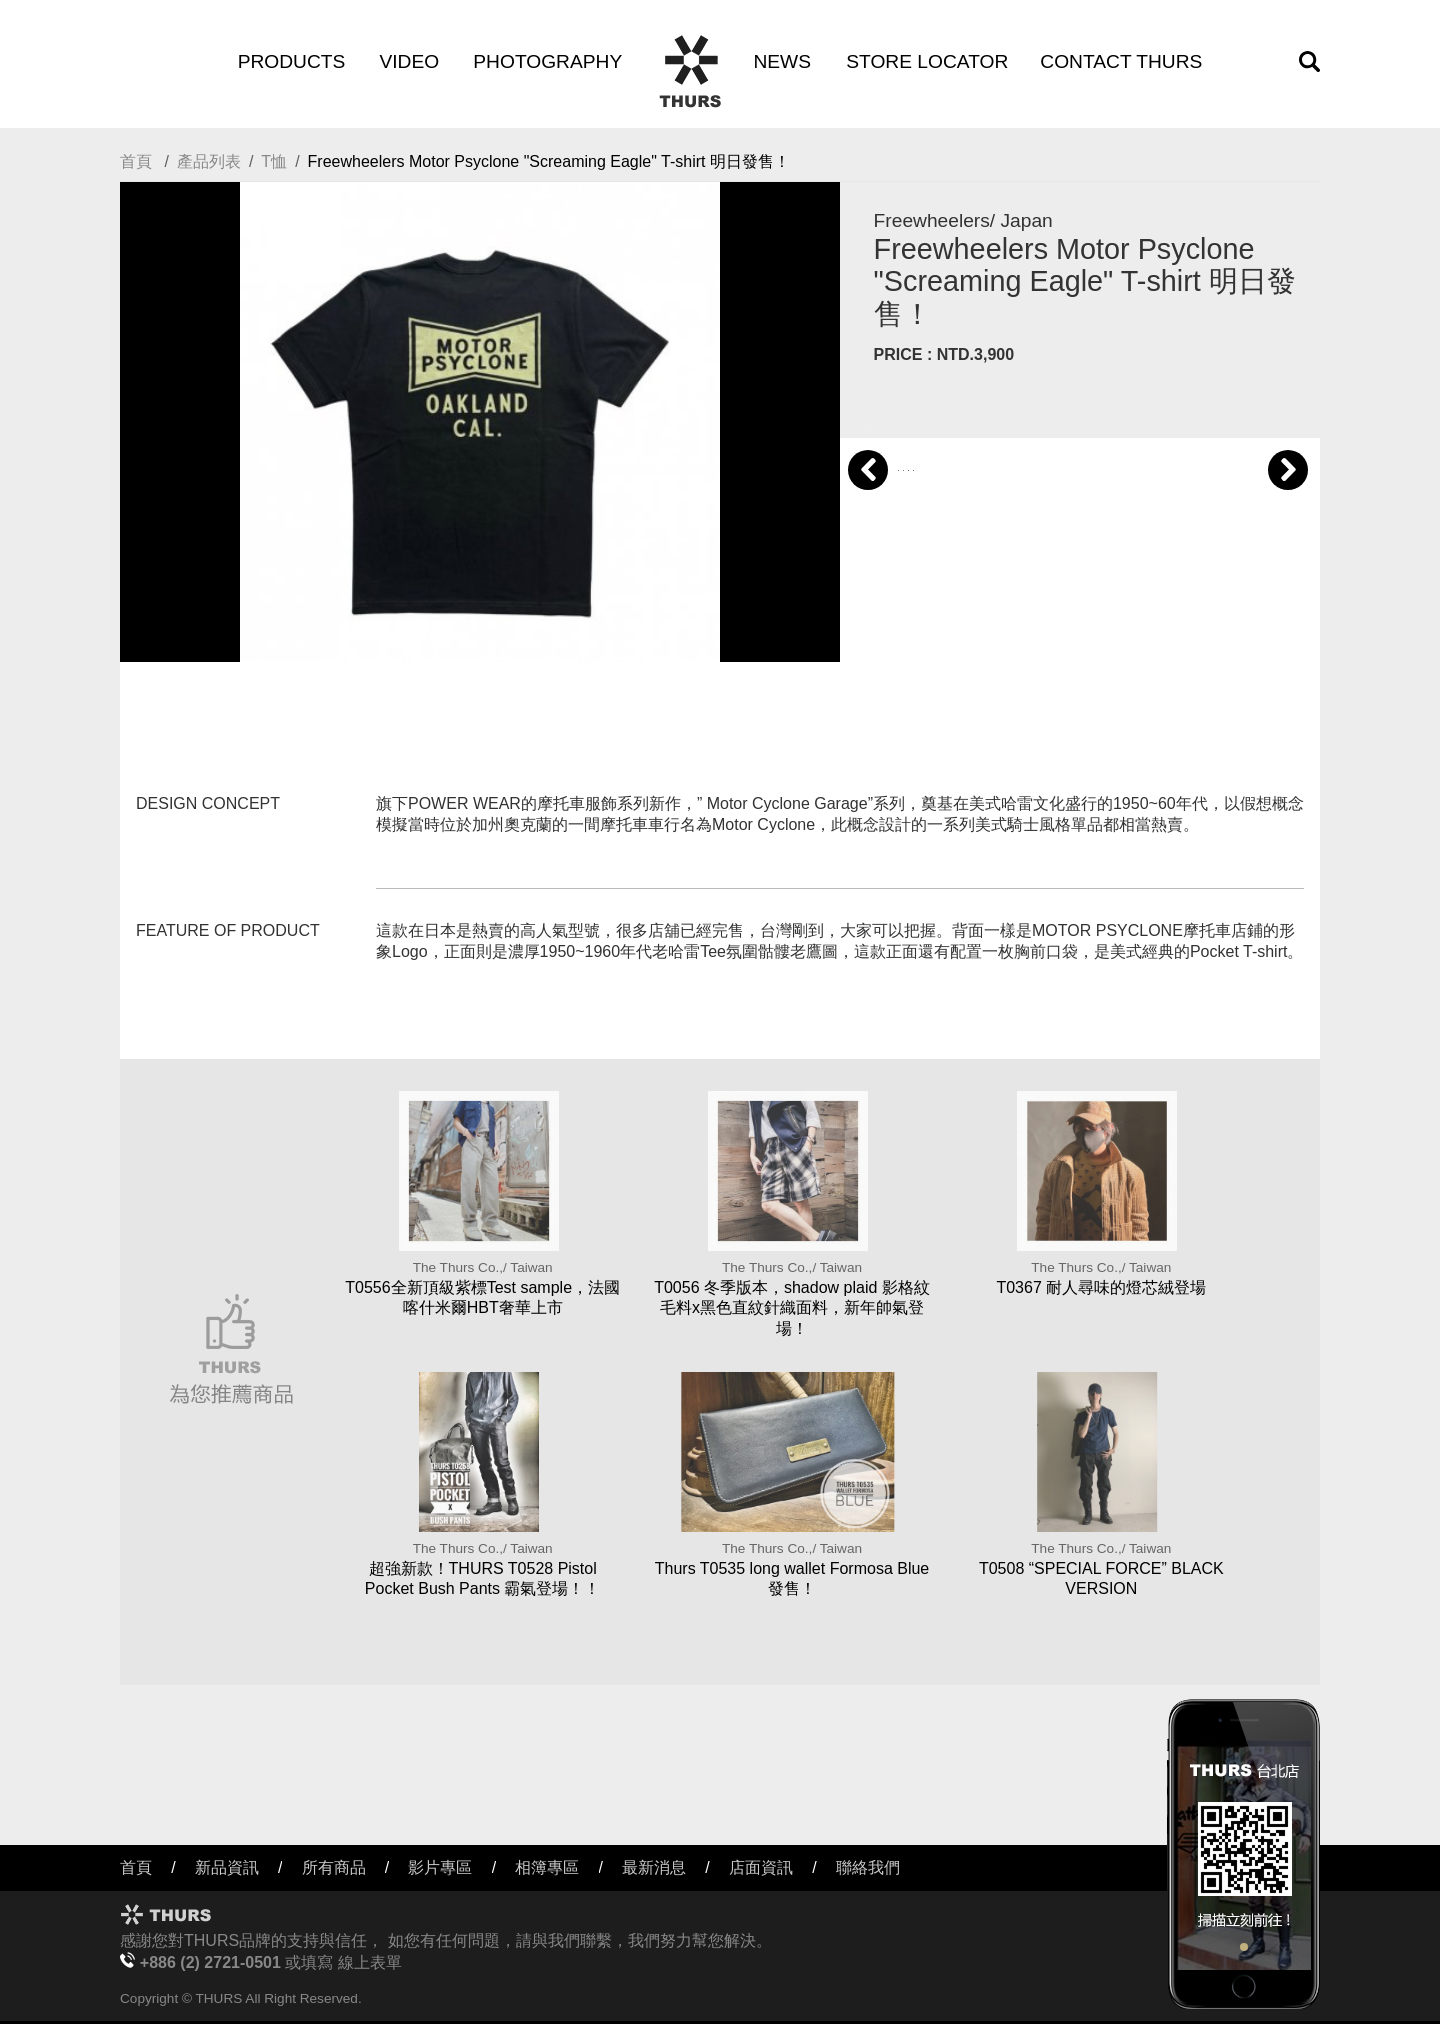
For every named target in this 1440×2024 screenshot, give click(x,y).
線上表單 (370, 1962)
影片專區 (440, 1867)
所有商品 (334, 1867)
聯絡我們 (868, 1867)
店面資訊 (761, 1867)
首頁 (136, 161)
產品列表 (209, 161)
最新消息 (654, 1867)
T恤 (274, 161)
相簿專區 (547, 1867)
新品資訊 (227, 1867)
